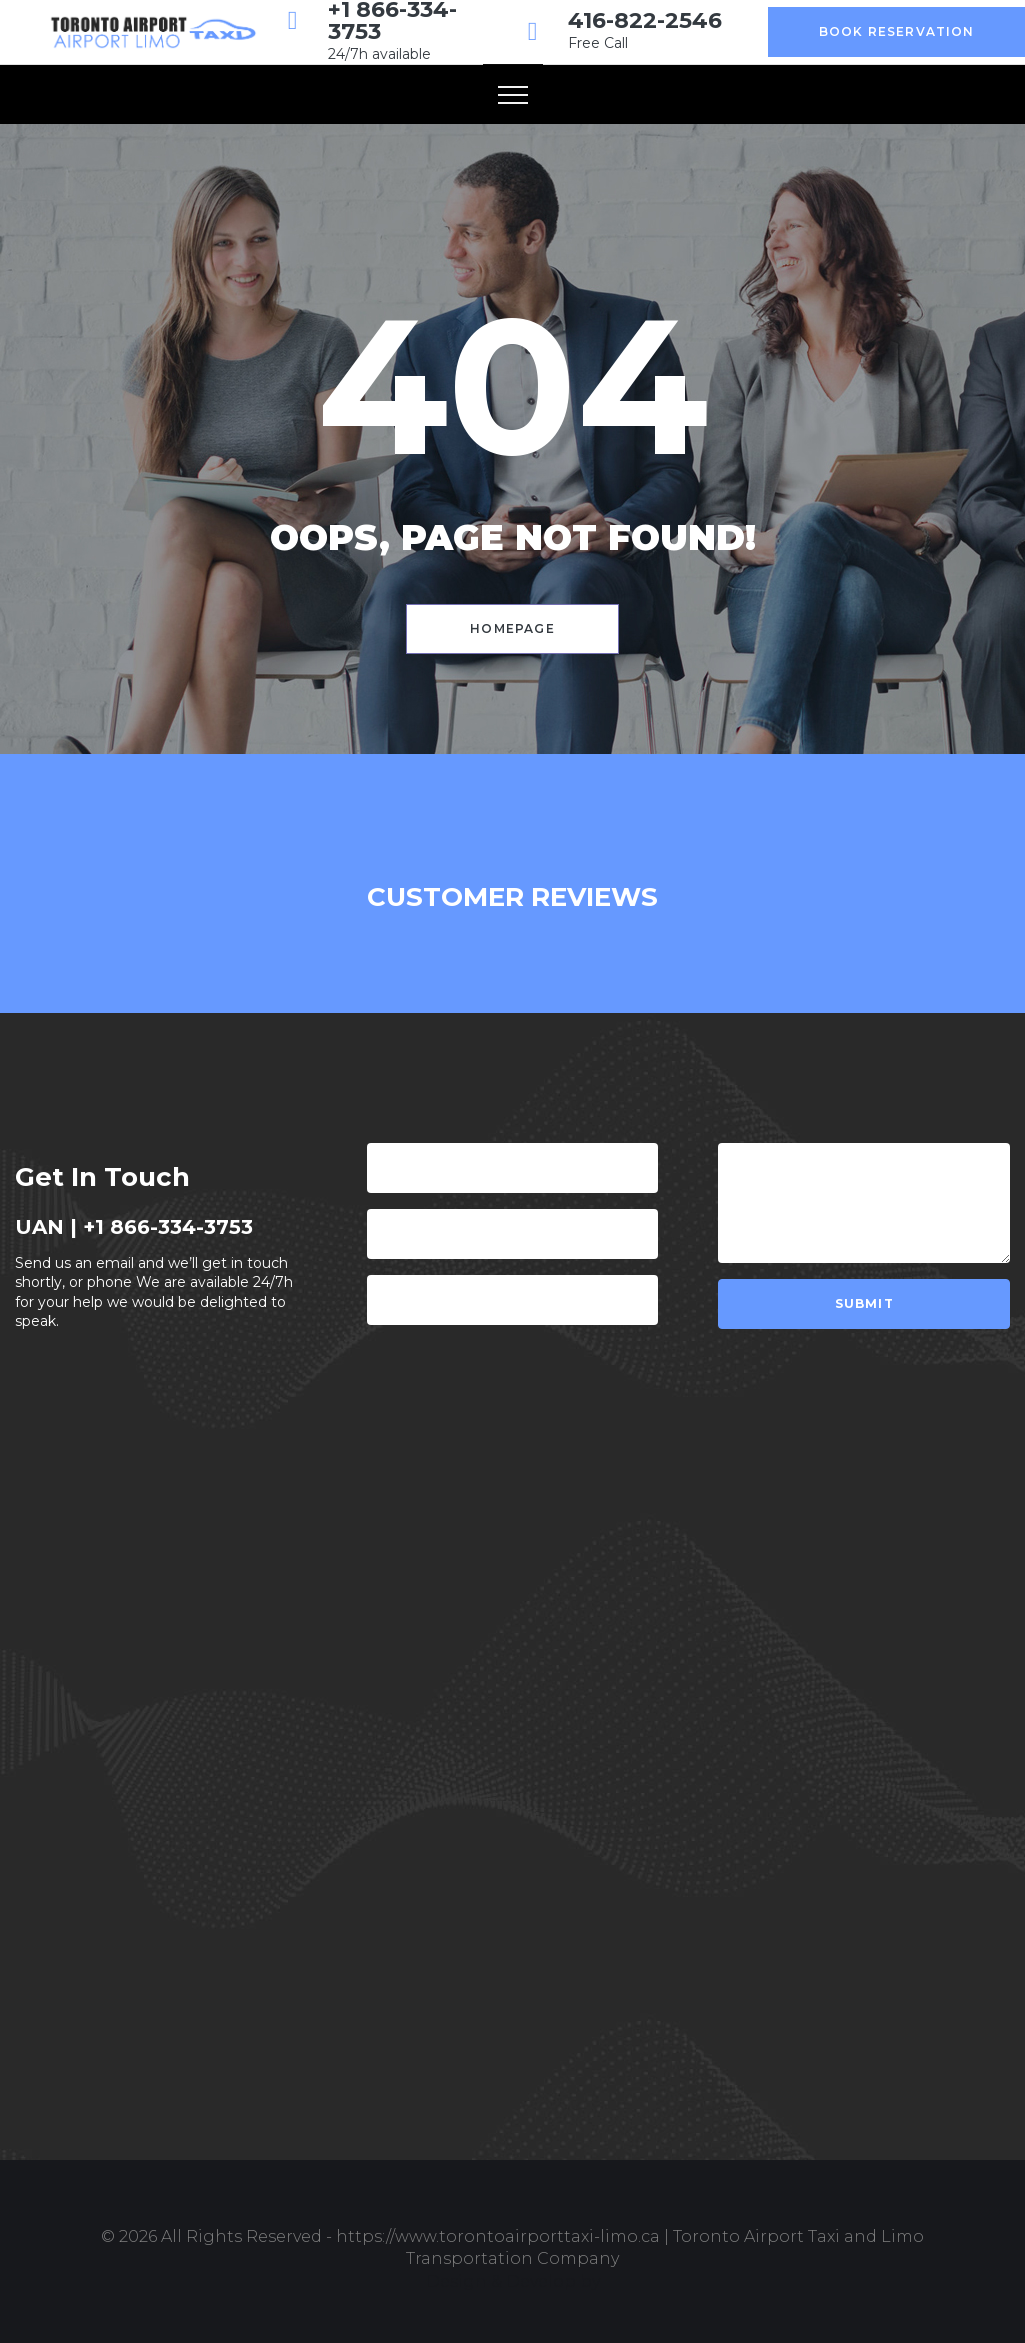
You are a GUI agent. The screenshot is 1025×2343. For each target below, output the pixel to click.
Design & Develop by (513, 2281)
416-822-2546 (645, 20)
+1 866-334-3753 (168, 1227)
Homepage (512, 628)
